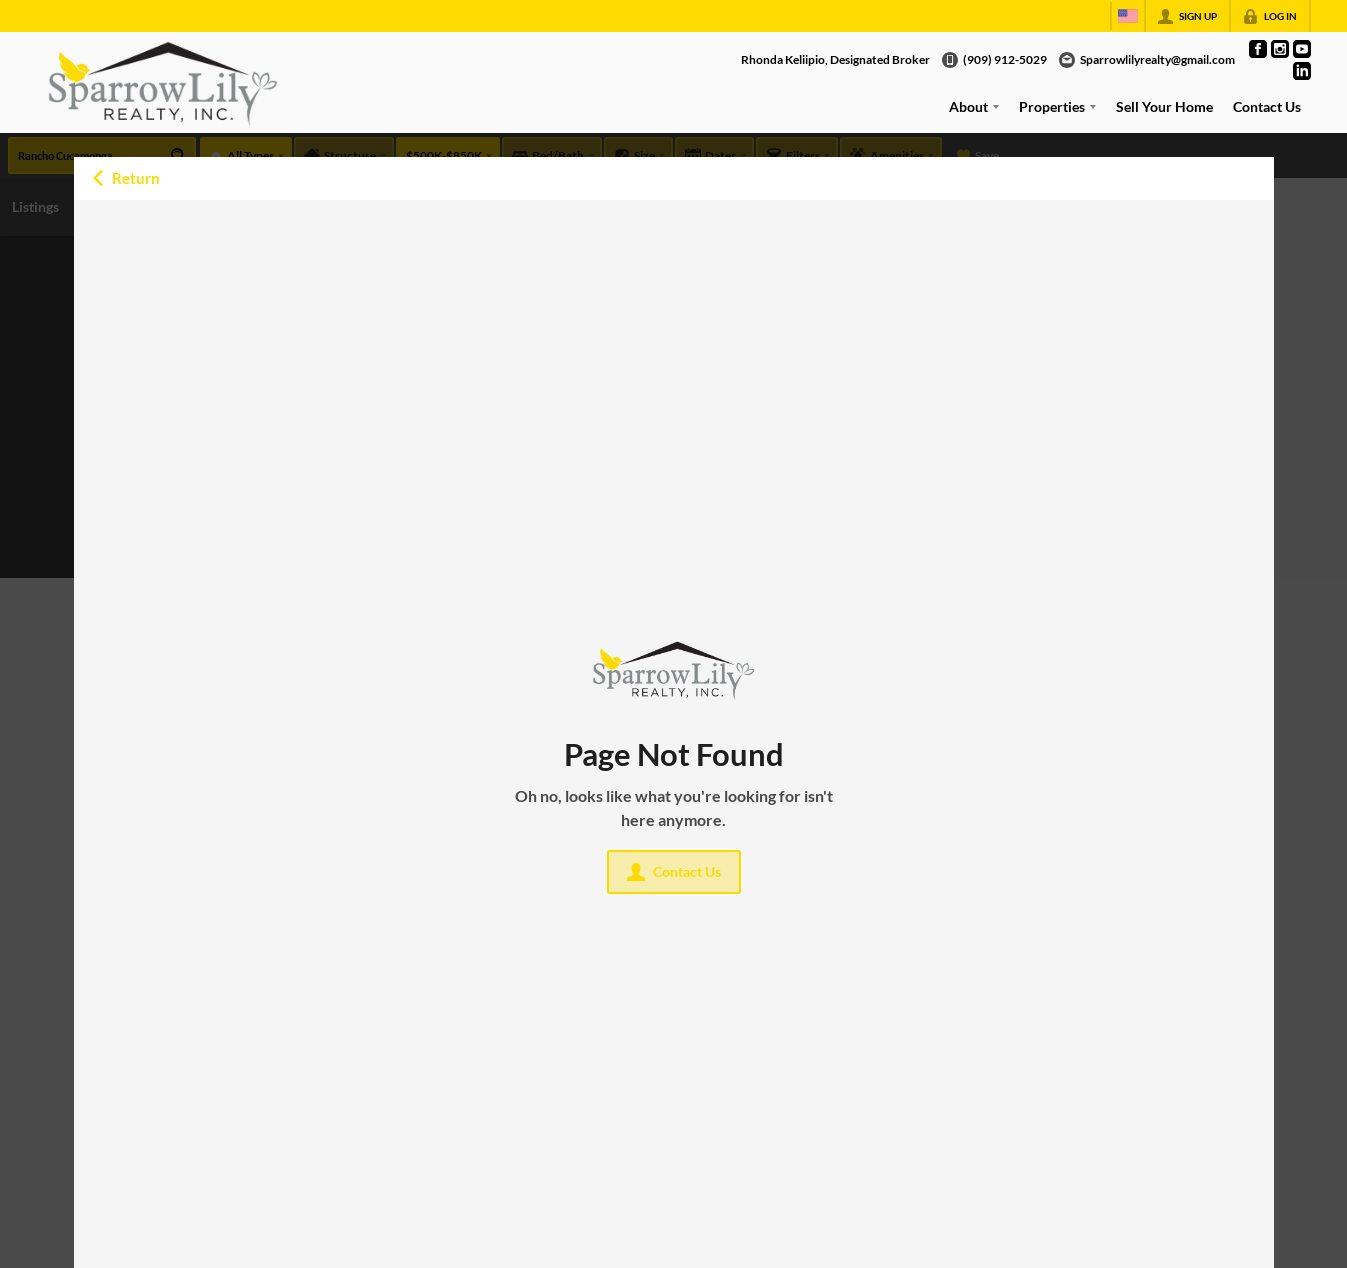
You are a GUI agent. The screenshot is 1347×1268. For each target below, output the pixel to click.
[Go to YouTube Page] (1302, 49)
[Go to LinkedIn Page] (1302, 71)
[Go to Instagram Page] (1280, 49)
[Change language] (1128, 16)
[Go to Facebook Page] (1258, 49)
